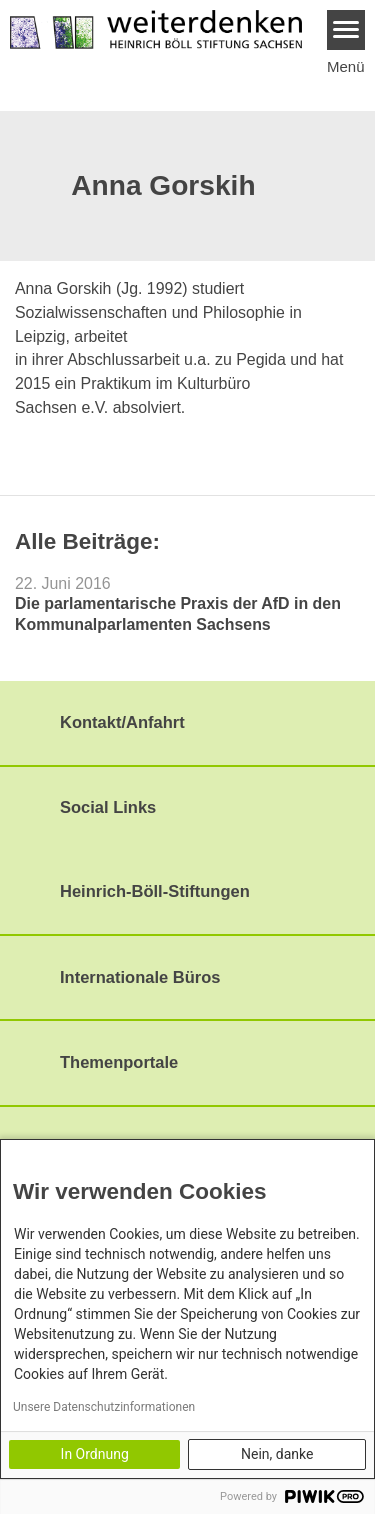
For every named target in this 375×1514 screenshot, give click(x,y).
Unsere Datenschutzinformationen (104, 1407)
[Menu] (346, 30)
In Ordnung (95, 1454)
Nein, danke (277, 1454)
